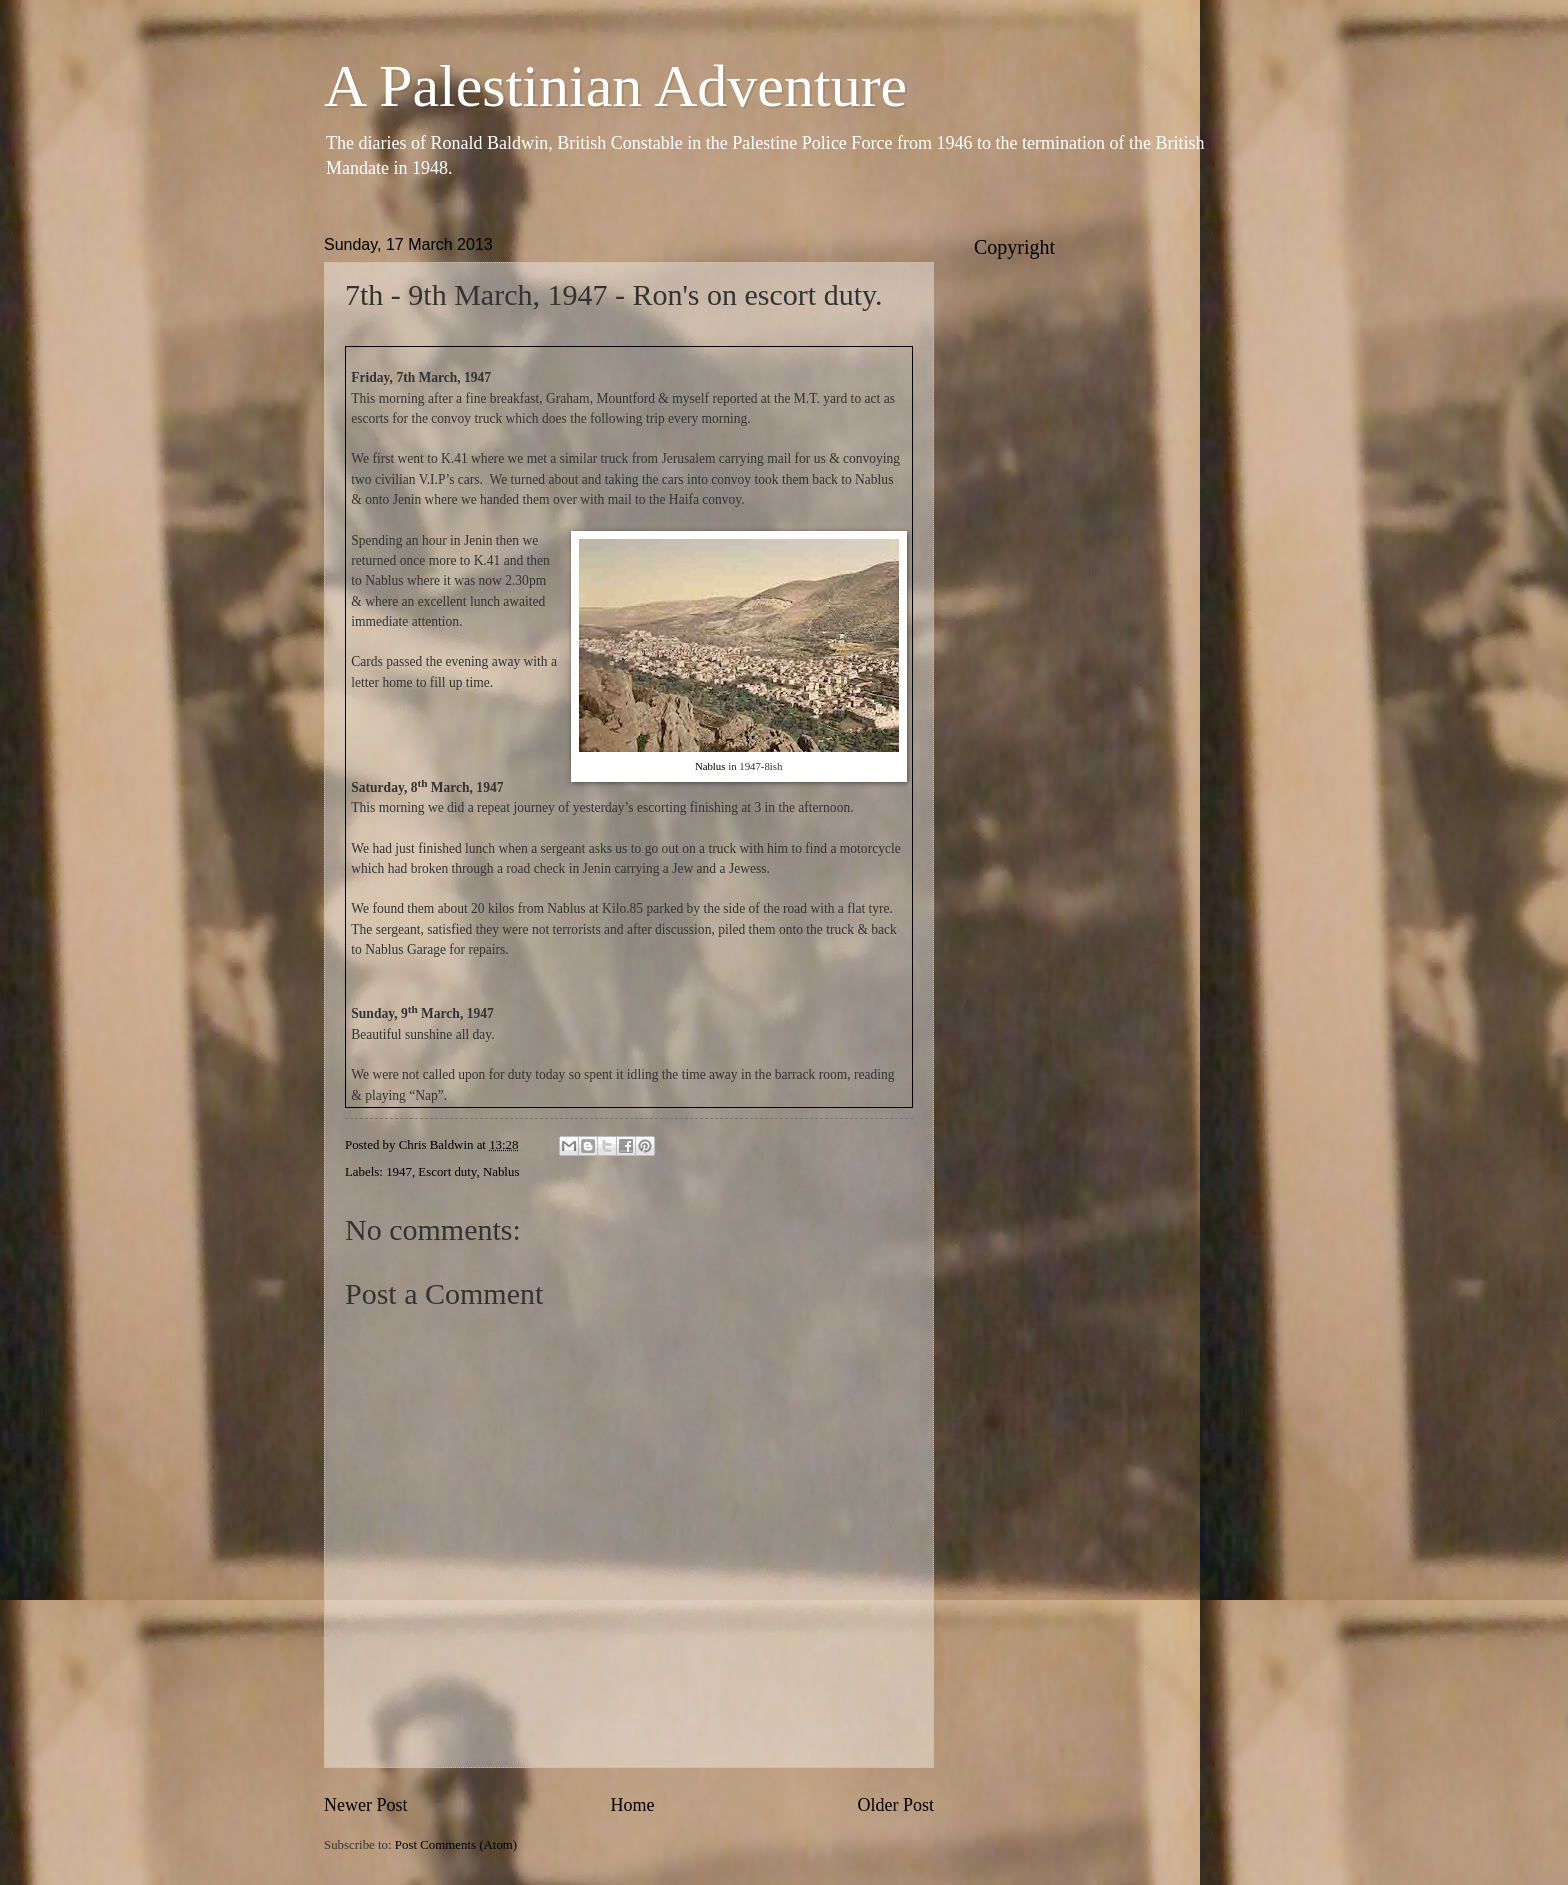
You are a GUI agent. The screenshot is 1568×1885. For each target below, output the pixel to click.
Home (632, 1805)
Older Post (895, 1805)
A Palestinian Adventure (615, 86)
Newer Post (366, 1805)
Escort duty (447, 1172)
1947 (399, 1172)
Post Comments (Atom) (456, 1845)
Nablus (710, 766)
